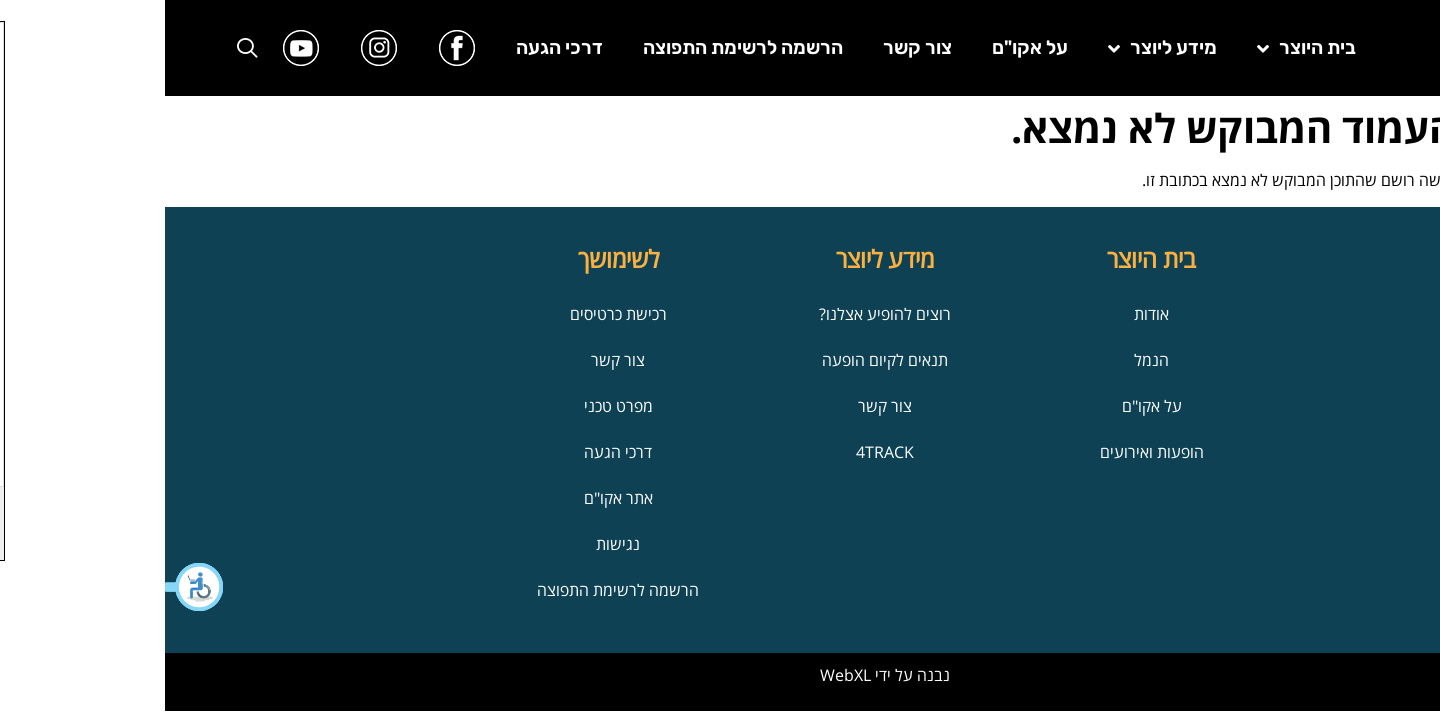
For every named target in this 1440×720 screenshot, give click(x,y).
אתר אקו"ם (453, 498)
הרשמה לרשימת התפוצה (578, 47)
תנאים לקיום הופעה (720, 360)
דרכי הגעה (394, 47)
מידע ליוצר (997, 48)
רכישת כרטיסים (453, 314)
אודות (986, 314)
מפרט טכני (453, 406)
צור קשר (752, 47)
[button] (30, 587)
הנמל (986, 360)
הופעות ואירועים (987, 452)
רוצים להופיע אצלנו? (720, 314)
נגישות (453, 544)
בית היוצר (1141, 48)
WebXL (680, 675)
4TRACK (720, 452)
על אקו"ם (865, 47)
